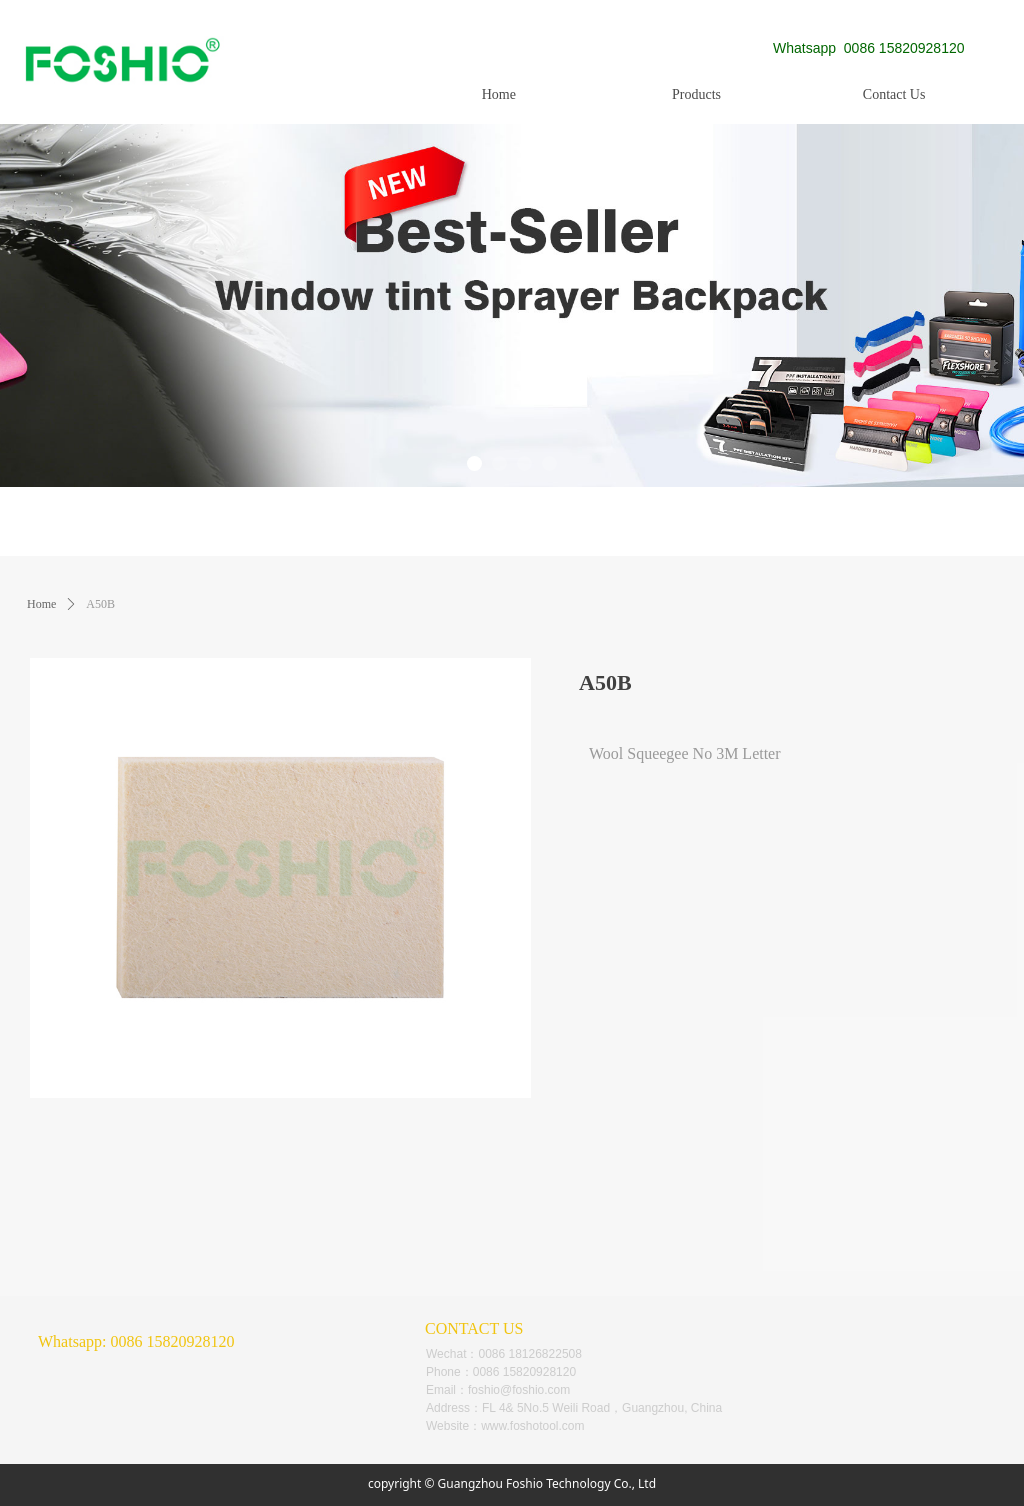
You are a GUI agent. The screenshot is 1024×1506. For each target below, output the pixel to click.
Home (41, 604)
